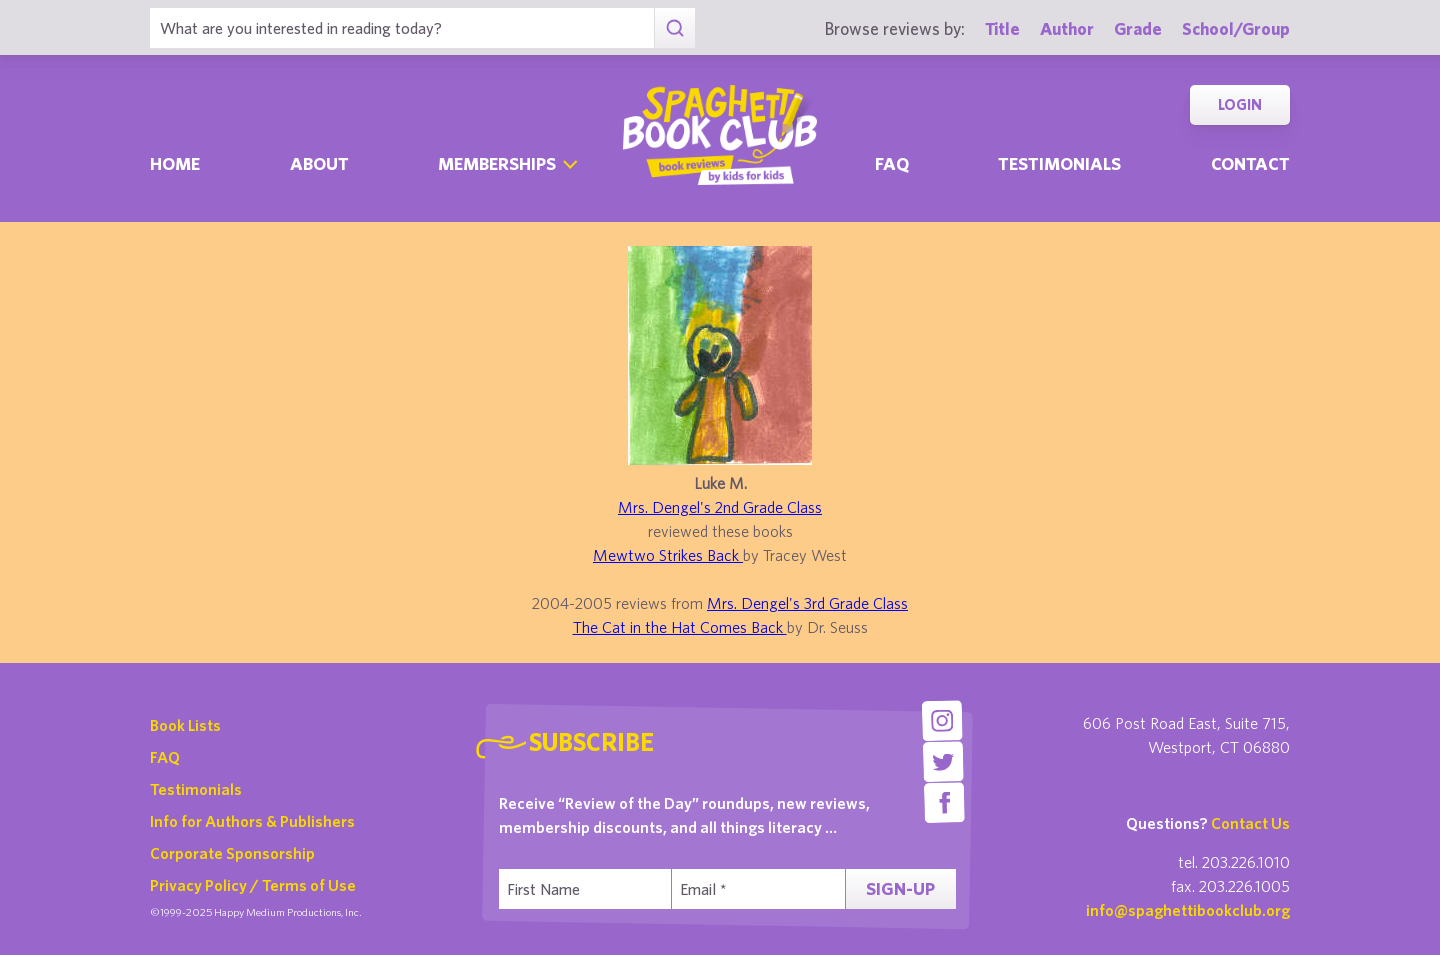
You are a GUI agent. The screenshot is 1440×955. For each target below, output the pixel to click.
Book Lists (185, 725)
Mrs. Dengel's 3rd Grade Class (807, 603)
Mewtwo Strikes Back (668, 555)
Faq (892, 163)
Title (1002, 28)
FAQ (165, 757)
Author (1067, 28)
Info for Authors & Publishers (252, 821)
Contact (1250, 163)
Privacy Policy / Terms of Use (253, 885)
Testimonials (1059, 163)
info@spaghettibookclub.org (1188, 910)
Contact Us (1250, 823)
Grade (1138, 28)
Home (175, 163)
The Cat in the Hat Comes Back (680, 627)
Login (1240, 104)
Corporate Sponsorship (232, 853)
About (319, 163)
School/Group (1236, 28)
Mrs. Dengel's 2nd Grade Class (720, 507)
